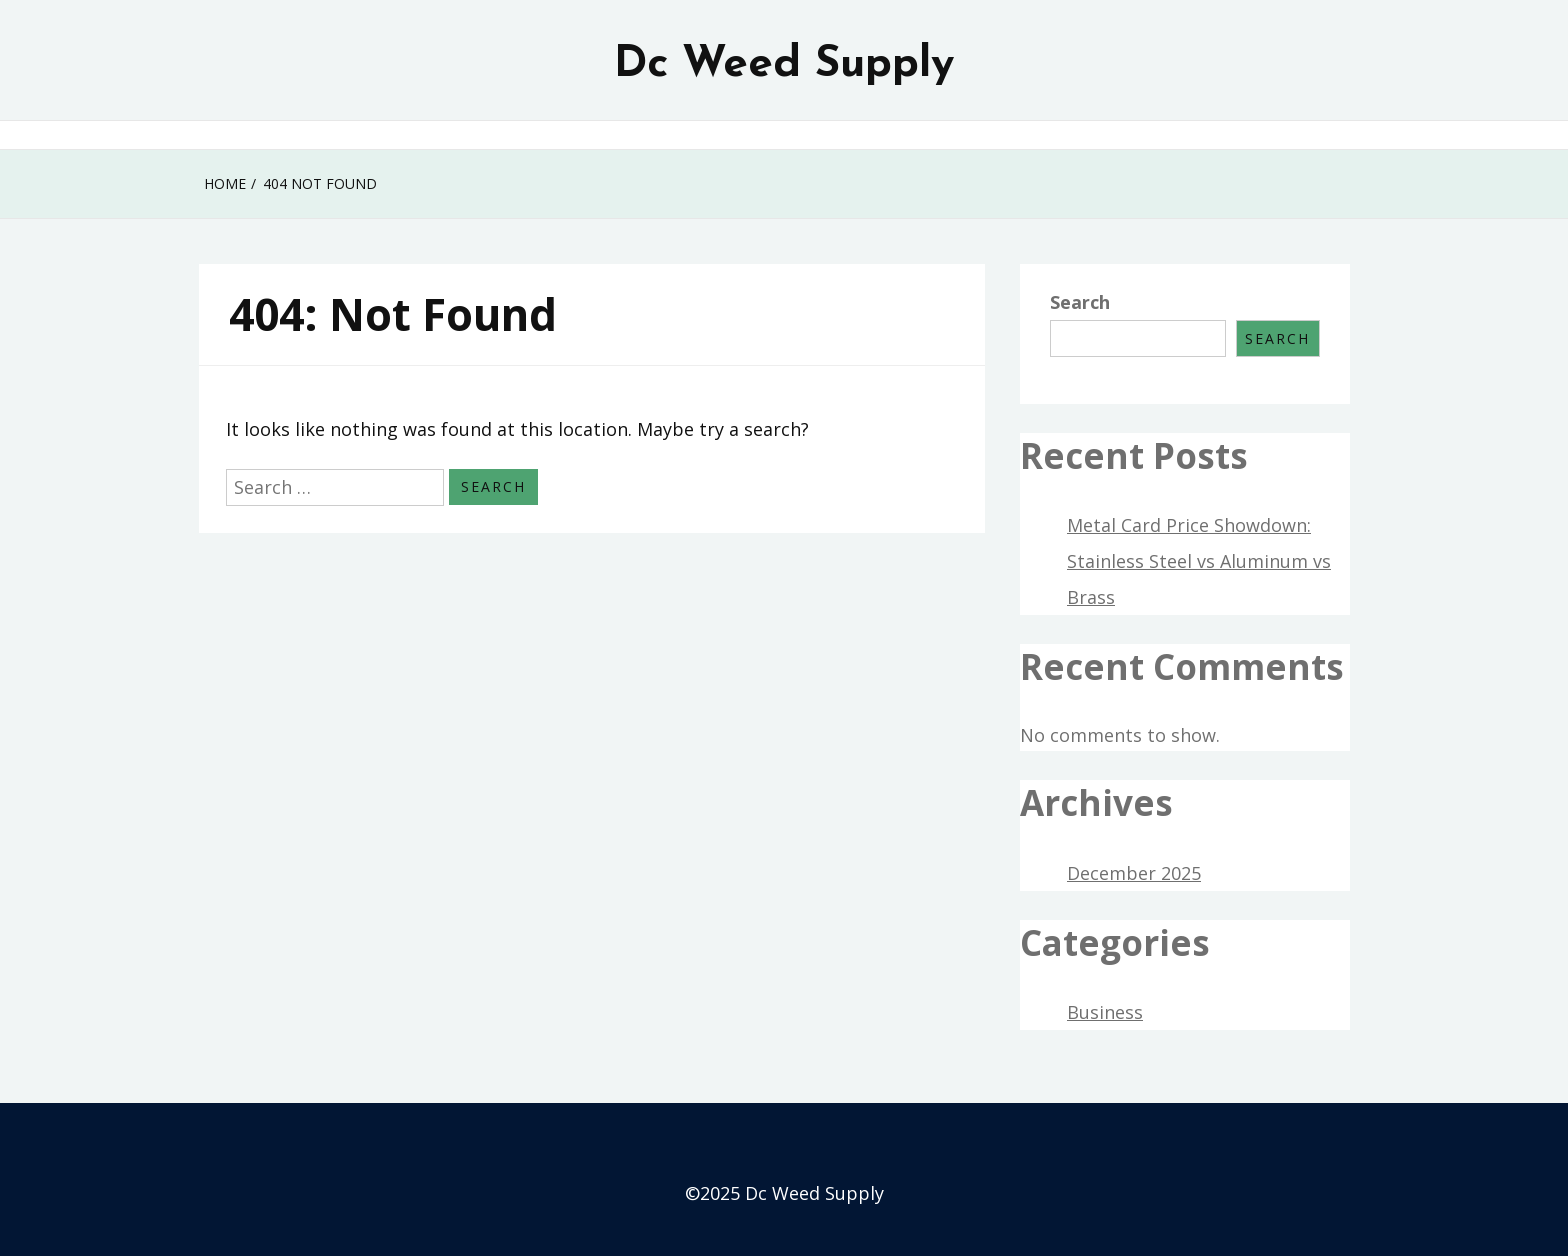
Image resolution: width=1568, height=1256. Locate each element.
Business (1105, 1012)
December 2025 (1134, 873)
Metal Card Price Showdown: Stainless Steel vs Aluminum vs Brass (1199, 561)
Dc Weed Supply (784, 65)
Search (1080, 302)
